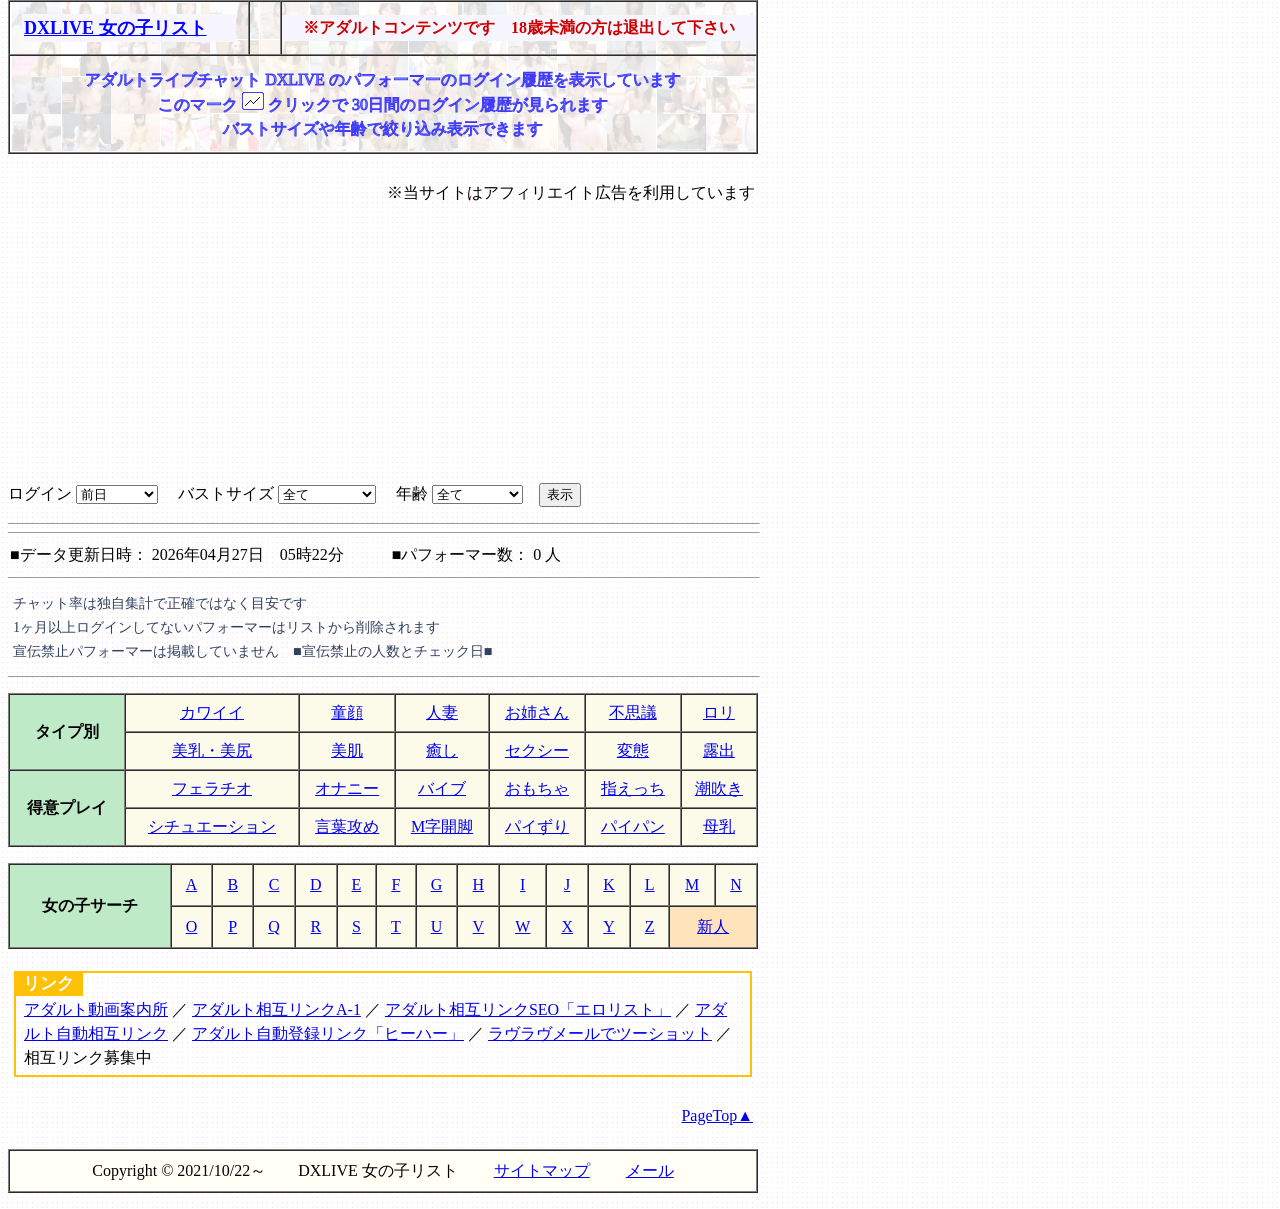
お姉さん (537, 712)
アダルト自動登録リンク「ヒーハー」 (328, 1033)
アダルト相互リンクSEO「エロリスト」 (528, 1009)
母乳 (719, 826)
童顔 (347, 712)
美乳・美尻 (212, 750)
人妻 (442, 712)
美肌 (347, 750)
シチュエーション (212, 826)
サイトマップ (542, 1170)
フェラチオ (212, 788)
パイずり (537, 826)
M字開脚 (442, 826)
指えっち (633, 788)
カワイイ (212, 712)
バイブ (442, 788)
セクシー (537, 750)
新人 (713, 926)
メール (650, 1170)
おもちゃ (537, 788)
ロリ (719, 712)
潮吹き (719, 788)
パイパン (633, 826)
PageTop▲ (717, 1115)
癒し (442, 750)
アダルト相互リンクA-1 (276, 1009)
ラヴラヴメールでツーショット (600, 1033)
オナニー (347, 788)
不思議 (633, 712)
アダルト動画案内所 (96, 1009)
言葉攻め (347, 826)
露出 (719, 750)
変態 (633, 750)
